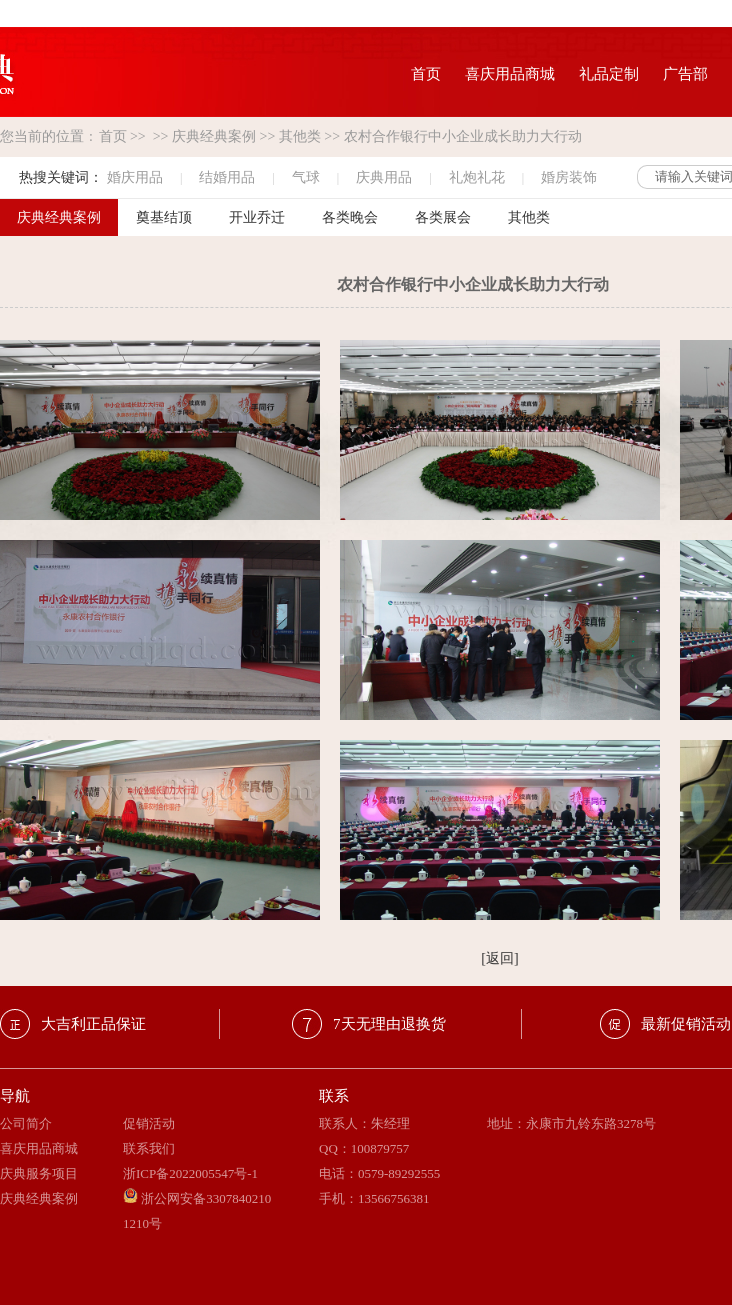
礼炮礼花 (477, 177)
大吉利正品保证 (93, 1024)
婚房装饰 (569, 177)
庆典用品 (384, 177)
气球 (306, 177)
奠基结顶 (164, 217)
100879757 (380, 1148)
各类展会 (443, 217)
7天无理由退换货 (389, 1024)
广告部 (685, 74)
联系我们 (149, 1148)
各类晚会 (350, 217)
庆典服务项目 (39, 1173)
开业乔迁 (257, 217)
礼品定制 (609, 74)
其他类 (300, 136)
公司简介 (26, 1123)
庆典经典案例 (214, 136)
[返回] (499, 958)
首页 (426, 74)
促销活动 (149, 1123)
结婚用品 (227, 177)
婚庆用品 (135, 177)
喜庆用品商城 (510, 74)
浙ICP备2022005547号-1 (190, 1173)
